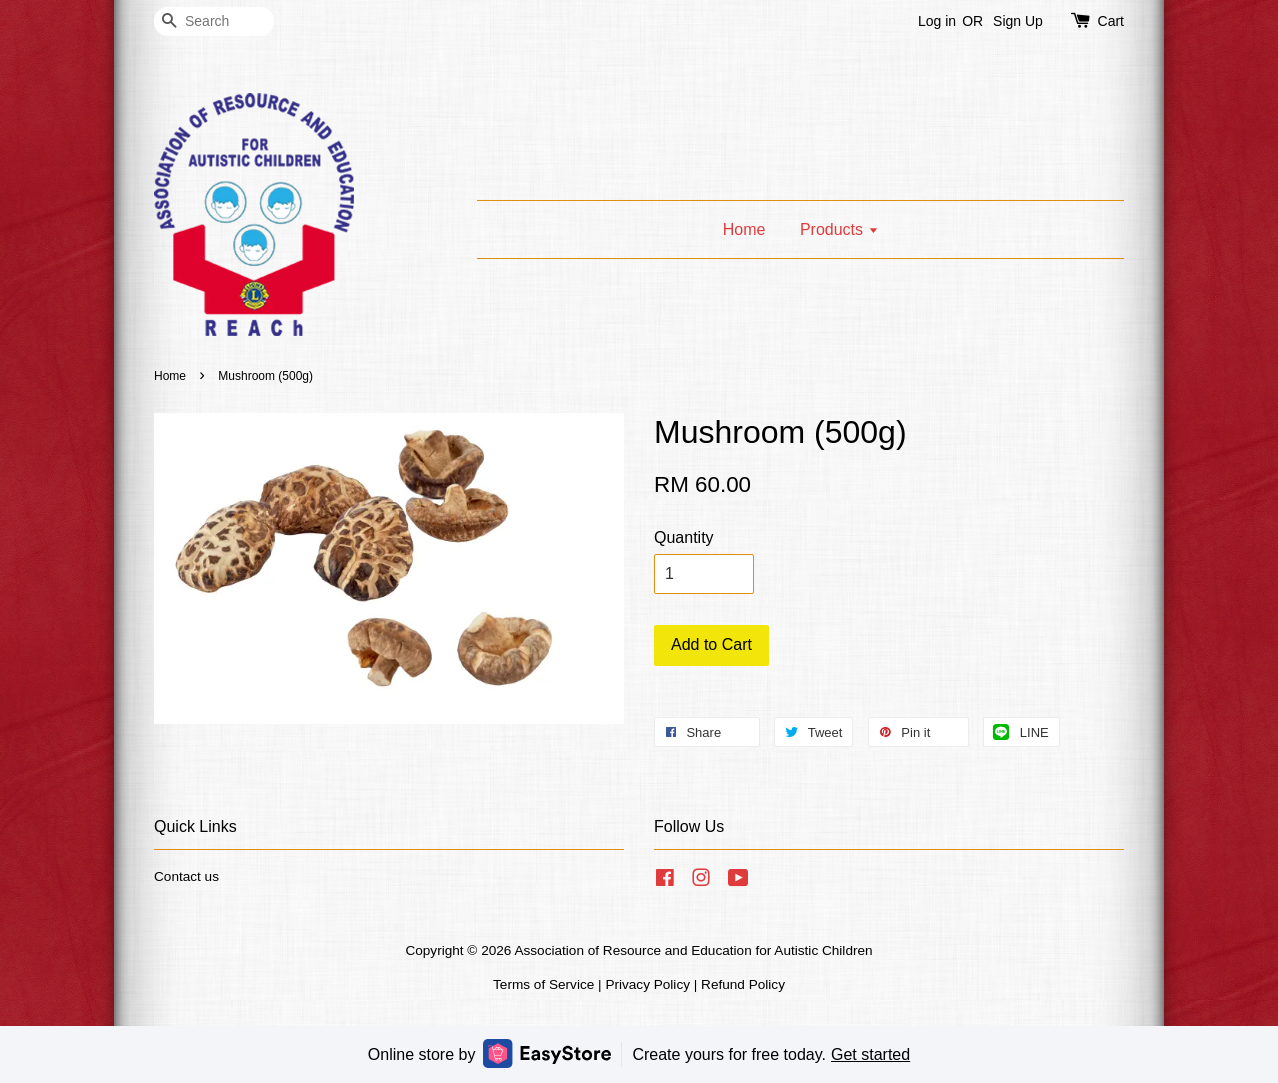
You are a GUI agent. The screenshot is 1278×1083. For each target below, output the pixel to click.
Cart (1111, 21)
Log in (937, 21)
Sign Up (1018, 21)
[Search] (214, 21)
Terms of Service (543, 984)
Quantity (684, 537)
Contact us (186, 876)
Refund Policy (743, 984)
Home (744, 229)
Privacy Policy (647, 984)
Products (839, 229)
